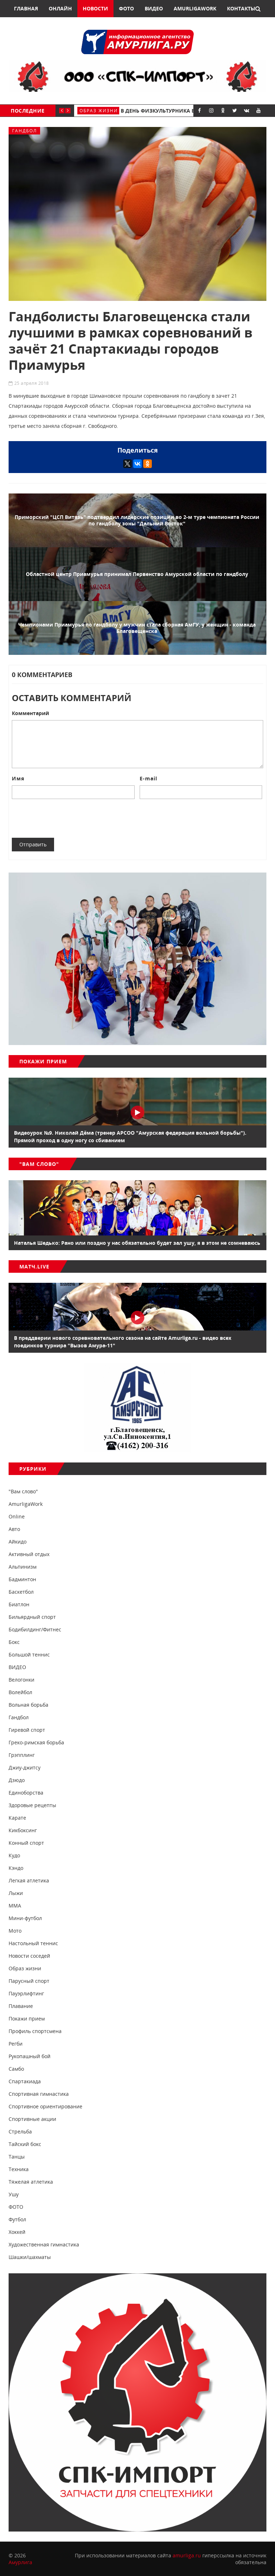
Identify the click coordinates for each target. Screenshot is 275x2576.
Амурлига (20, 2562)
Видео (154, 8)
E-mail (148, 778)
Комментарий (30, 713)
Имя (18, 778)
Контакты (241, 8)
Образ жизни (98, 111)
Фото (126, 8)
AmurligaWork (195, 8)
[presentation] (66, 818)
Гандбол (24, 131)
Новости (95, 8)
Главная (26, 8)
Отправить (33, 844)
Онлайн (60, 8)
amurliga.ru (187, 2555)
